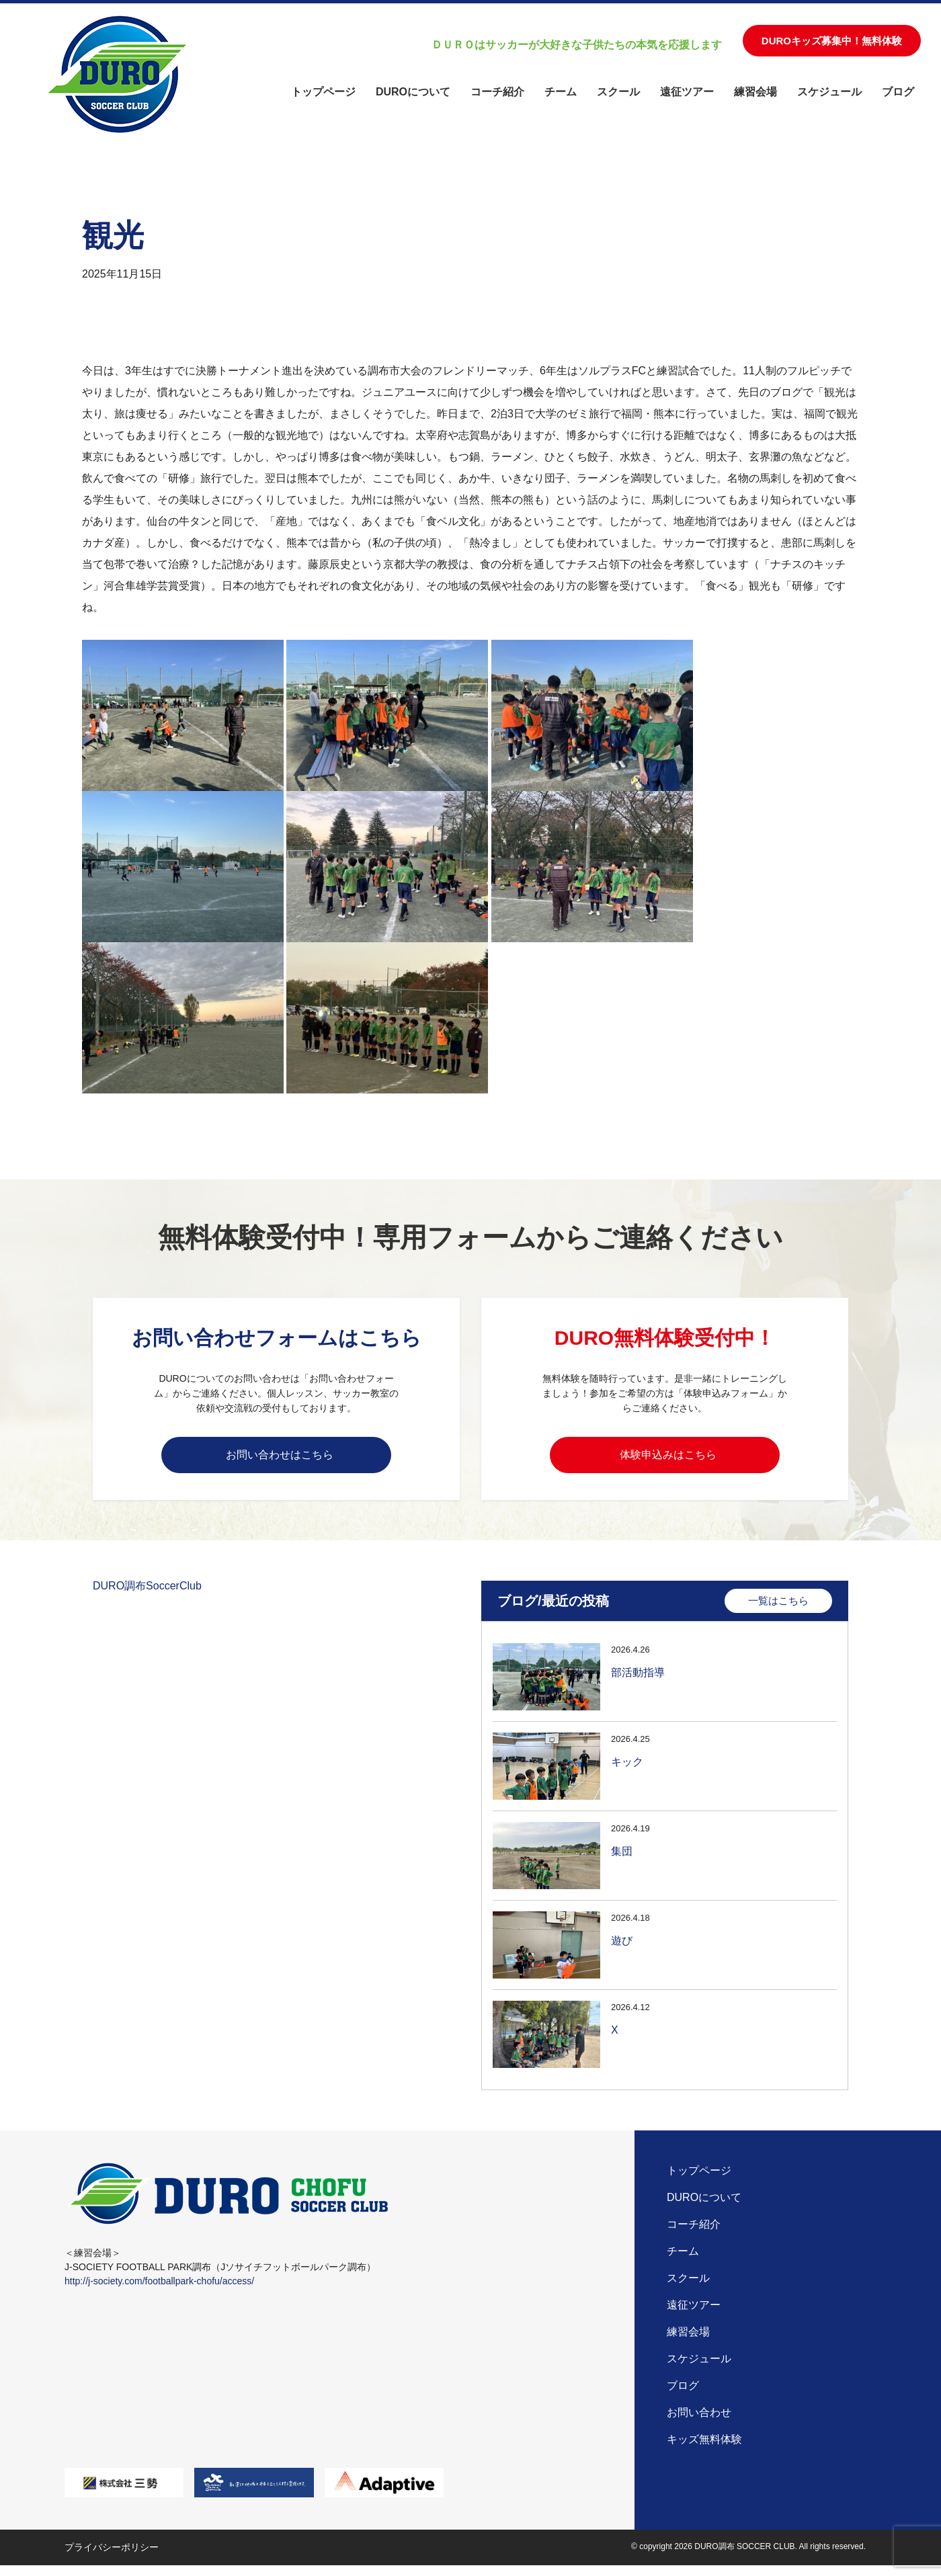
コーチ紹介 (497, 91)
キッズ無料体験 (704, 2450)
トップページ (323, 91)
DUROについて (413, 91)
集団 (621, 1859)
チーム (560, 91)
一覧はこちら (778, 1608)
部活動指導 (638, 1680)
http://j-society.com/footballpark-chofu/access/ (159, 2291)
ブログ (898, 91)
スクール (618, 91)
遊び (621, 1948)
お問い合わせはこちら (279, 1457)
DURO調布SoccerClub (147, 1593)
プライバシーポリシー (112, 2557)
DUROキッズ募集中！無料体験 (832, 40)
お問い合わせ (699, 2423)
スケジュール (829, 91)
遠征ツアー (687, 91)
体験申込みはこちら (668, 1457)
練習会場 (755, 91)
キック (627, 1770)
